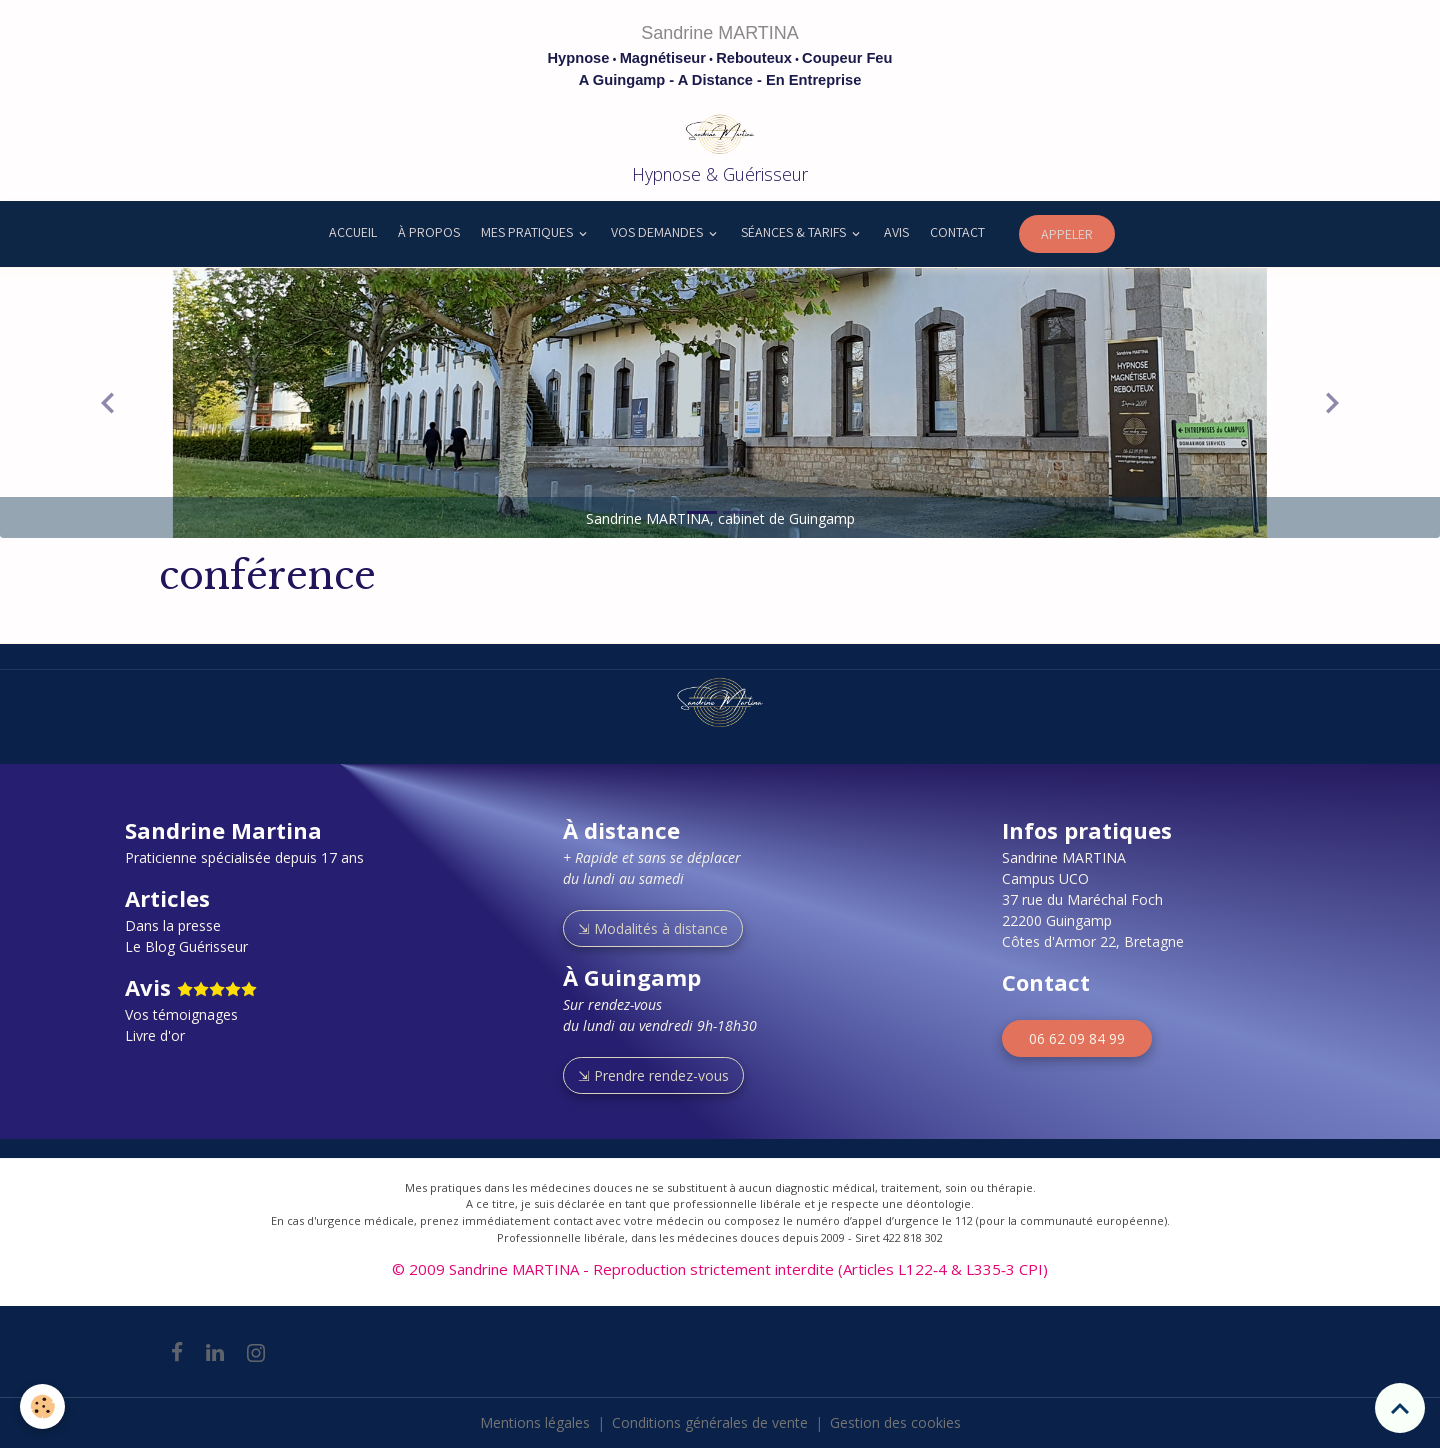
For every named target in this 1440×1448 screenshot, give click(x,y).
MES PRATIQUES (528, 232)
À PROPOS (429, 232)
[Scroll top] (1400, 1408)
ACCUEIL (351, 232)
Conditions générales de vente (710, 1422)
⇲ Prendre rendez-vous (653, 1075)
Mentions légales (535, 1422)
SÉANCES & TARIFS (795, 232)
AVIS (896, 232)
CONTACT (957, 232)
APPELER (1067, 234)
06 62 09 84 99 (1077, 1038)
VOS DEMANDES (658, 232)
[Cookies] (42, 1406)
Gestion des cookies (895, 1422)
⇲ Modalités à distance (653, 928)
